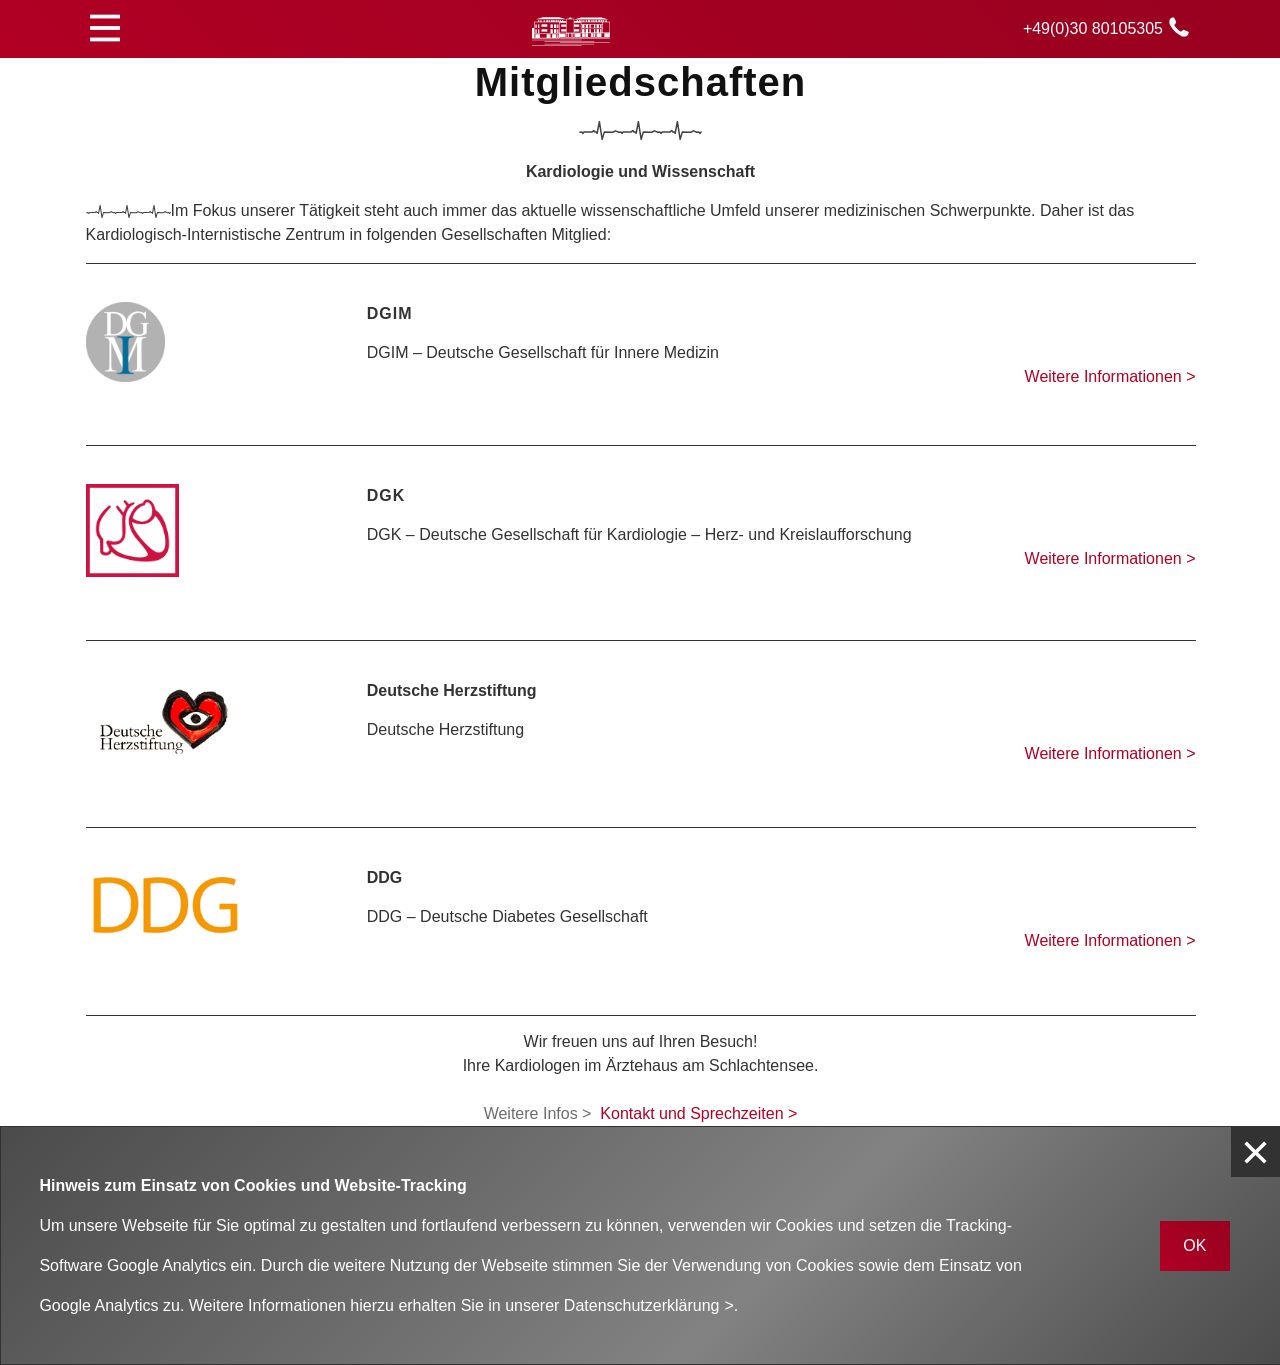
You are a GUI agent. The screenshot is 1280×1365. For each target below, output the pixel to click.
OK (1194, 1245)
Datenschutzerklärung (642, 1305)
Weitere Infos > (538, 1113)
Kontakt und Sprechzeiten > (698, 1113)
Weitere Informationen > (1110, 376)
